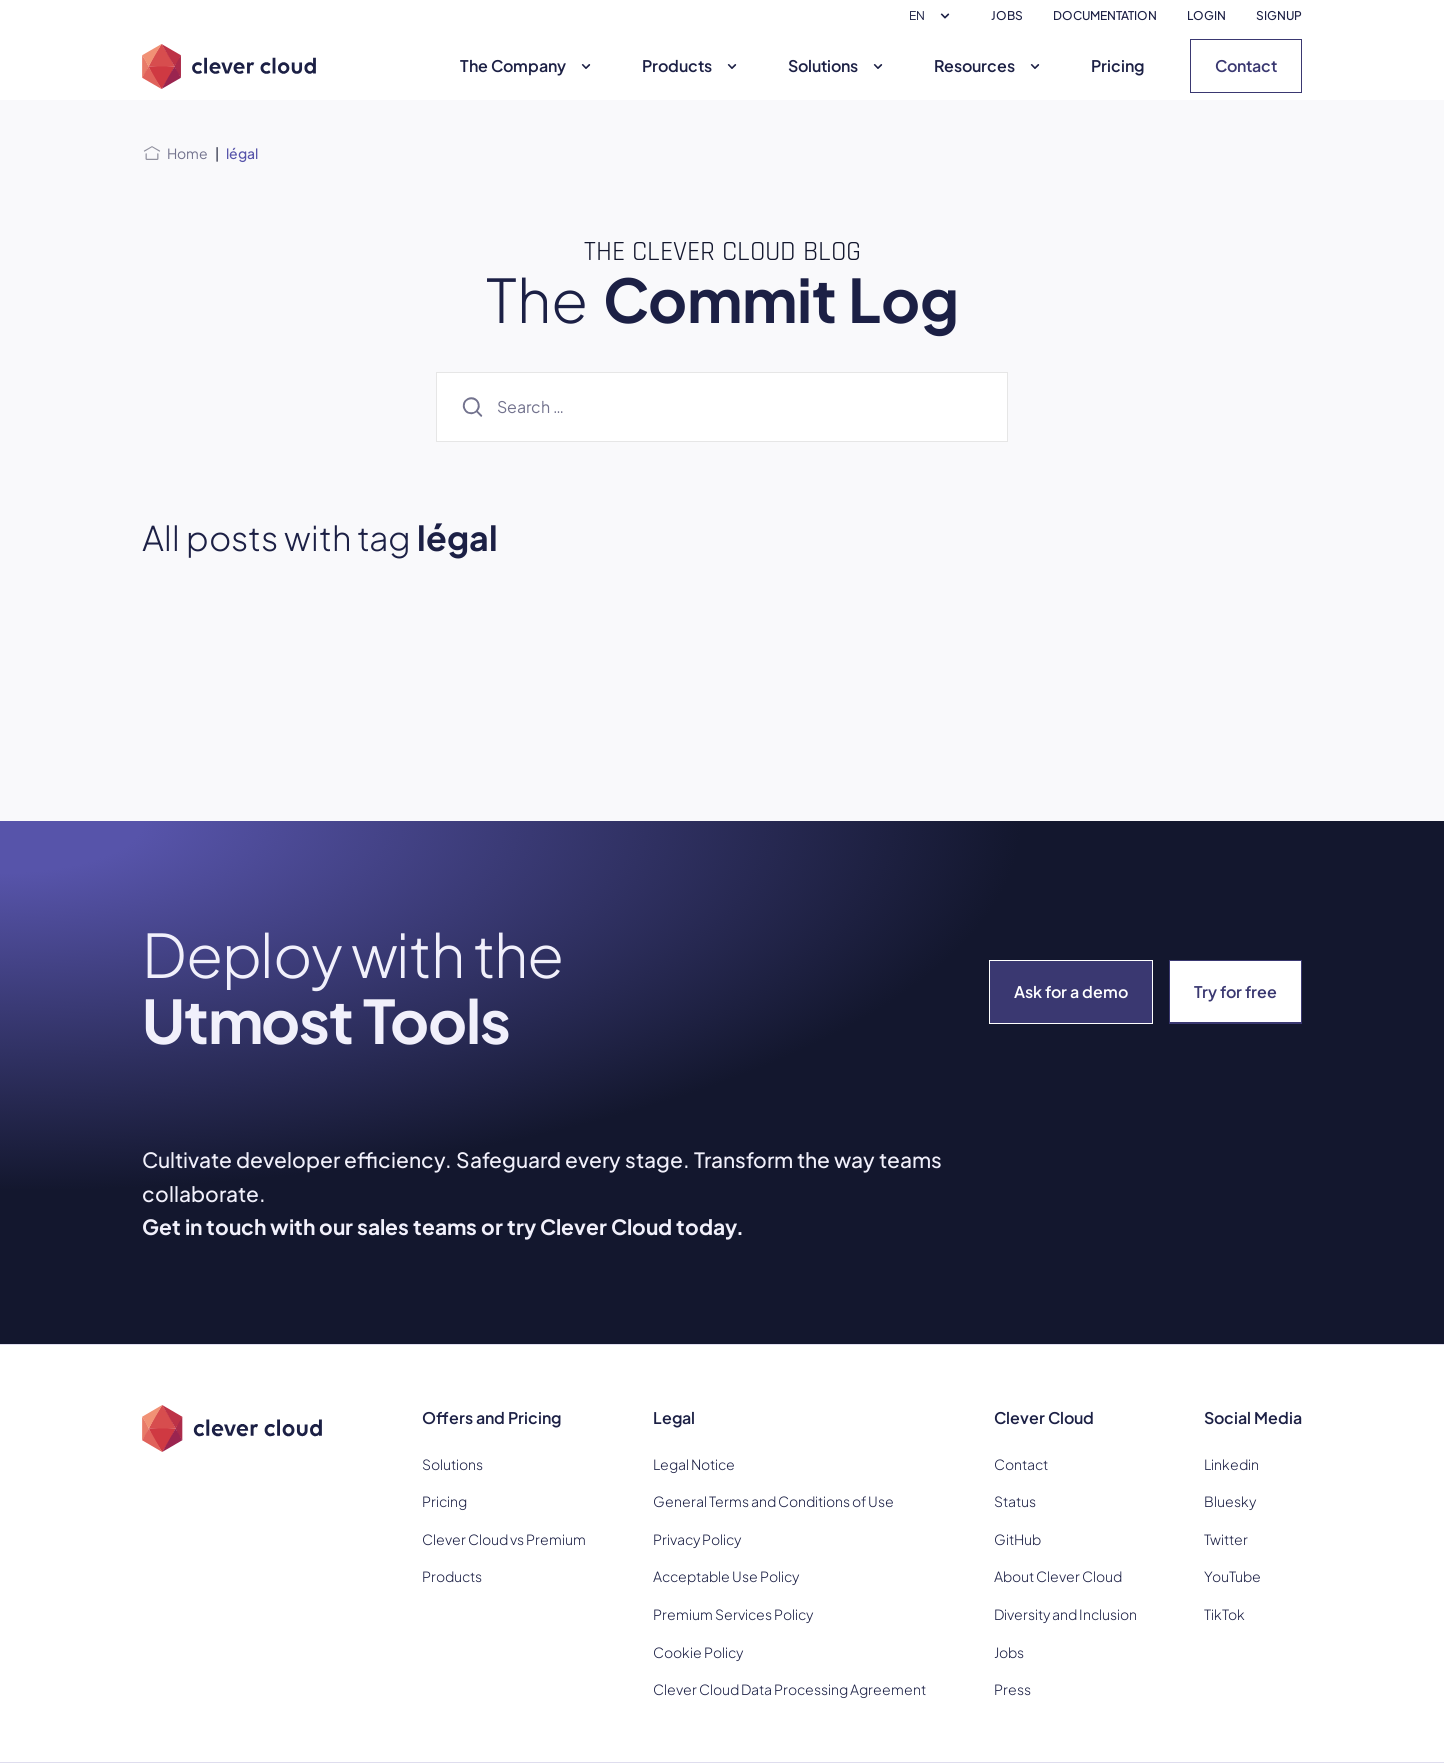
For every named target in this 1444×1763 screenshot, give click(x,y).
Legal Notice (694, 1464)
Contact (1246, 65)
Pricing (1117, 65)
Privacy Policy (697, 1539)
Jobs (1009, 1652)
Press (1012, 1689)
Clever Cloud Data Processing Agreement (789, 1689)
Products (692, 65)
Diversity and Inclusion (1065, 1614)
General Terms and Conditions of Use (773, 1501)
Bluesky (1230, 1501)
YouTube (1232, 1576)
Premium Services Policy (733, 1614)
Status (1015, 1501)
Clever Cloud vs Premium (504, 1539)
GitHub (1017, 1539)
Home (187, 153)
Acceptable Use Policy (726, 1576)
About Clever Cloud (1058, 1576)
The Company (528, 65)
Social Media (1253, 1417)
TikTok (1224, 1614)
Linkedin (1231, 1464)
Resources (989, 65)
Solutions (838, 65)
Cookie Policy (698, 1652)
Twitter (1226, 1539)
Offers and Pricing (491, 1417)
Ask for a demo (1071, 991)
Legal (674, 1417)
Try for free (1235, 991)
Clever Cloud (1044, 1417)
